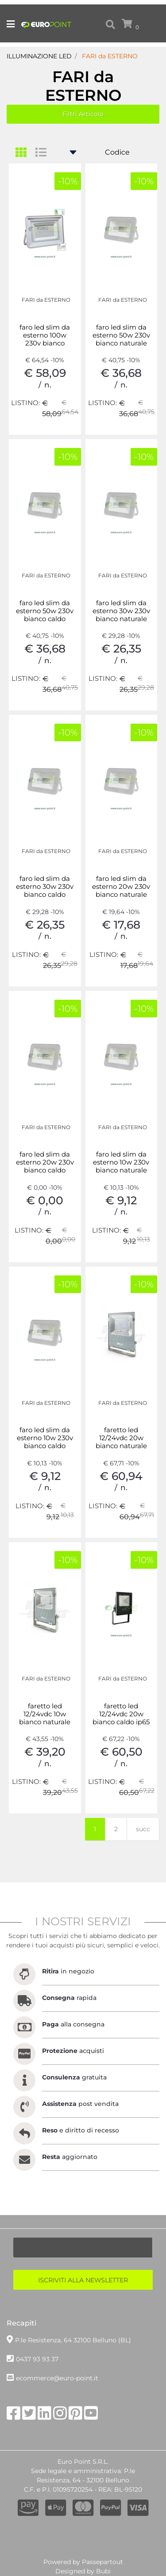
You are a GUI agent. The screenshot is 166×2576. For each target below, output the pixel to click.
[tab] (25, 153)
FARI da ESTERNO (110, 56)
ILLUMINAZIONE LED (39, 56)
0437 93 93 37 (37, 2359)
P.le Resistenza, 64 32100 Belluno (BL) (73, 2340)
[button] (110, 25)
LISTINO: (25, 402)
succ (143, 1829)
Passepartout (102, 2562)
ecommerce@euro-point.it (57, 2378)
